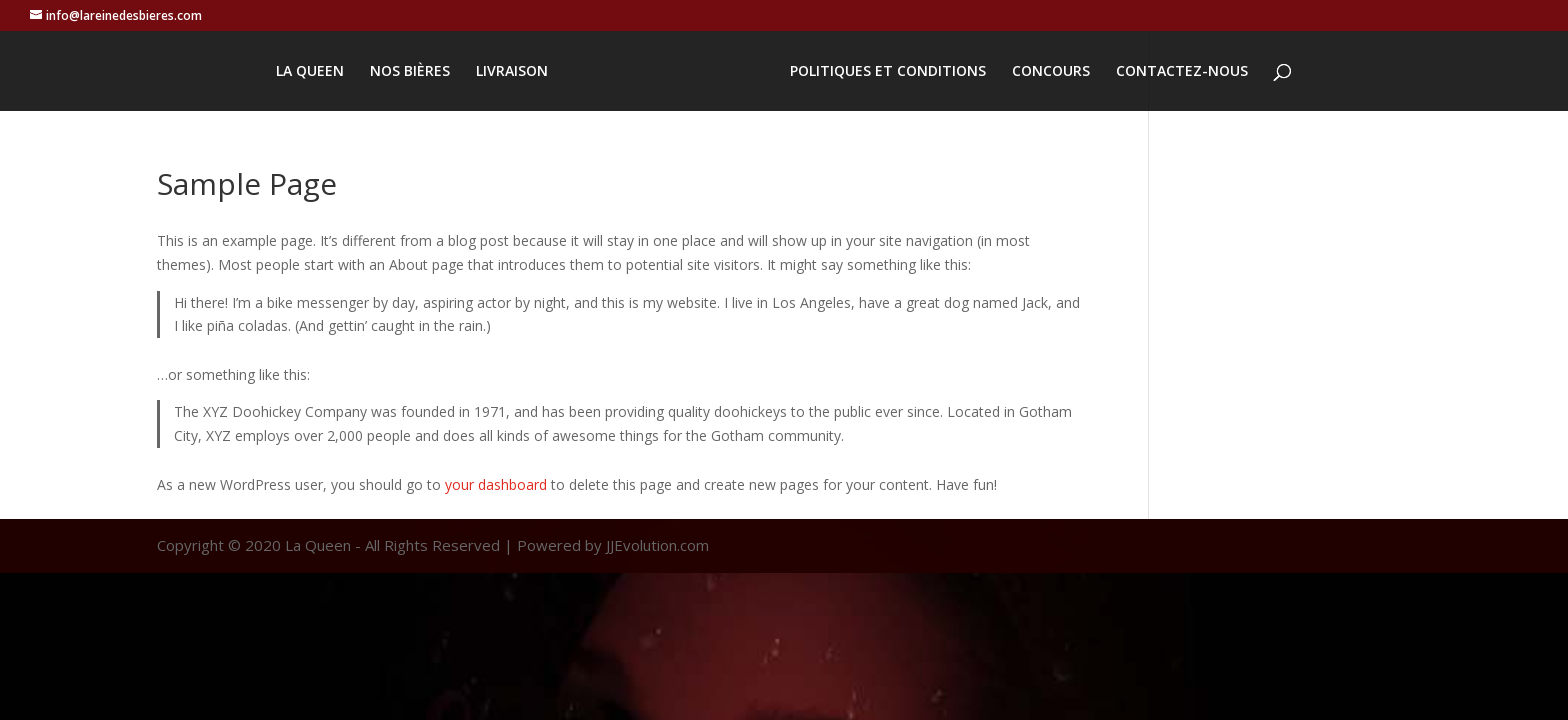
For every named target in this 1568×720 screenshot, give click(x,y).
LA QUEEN (310, 72)
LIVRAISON (512, 72)
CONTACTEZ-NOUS (1182, 72)
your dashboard (496, 484)
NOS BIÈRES (410, 72)
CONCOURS (1051, 72)
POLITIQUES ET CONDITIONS (888, 72)
